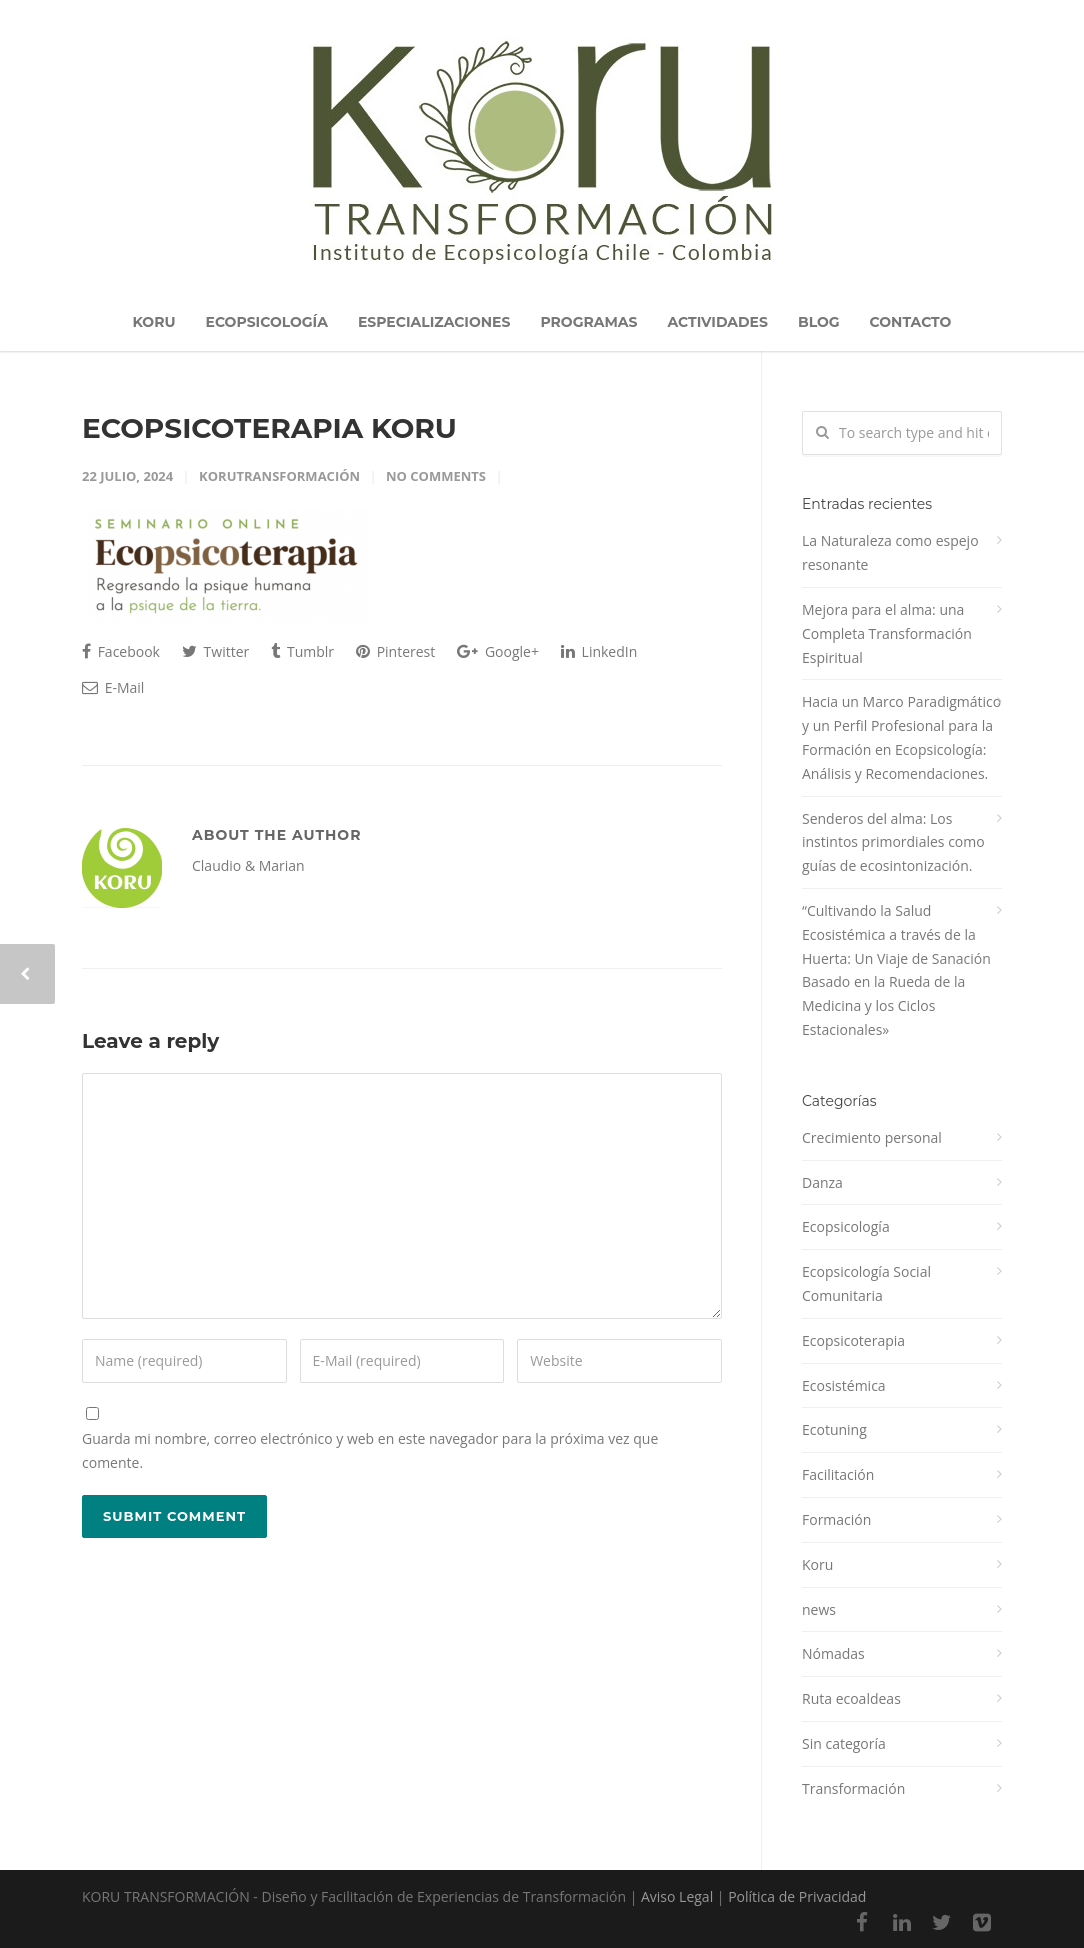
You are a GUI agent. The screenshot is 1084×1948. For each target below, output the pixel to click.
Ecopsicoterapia (853, 1340)
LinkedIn (599, 651)
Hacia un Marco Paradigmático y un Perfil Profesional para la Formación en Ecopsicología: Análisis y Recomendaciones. (901, 737)
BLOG (819, 322)
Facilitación (838, 1474)
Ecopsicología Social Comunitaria (866, 1283)
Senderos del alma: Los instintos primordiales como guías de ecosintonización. (893, 842)
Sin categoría (844, 1743)
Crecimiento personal (872, 1137)
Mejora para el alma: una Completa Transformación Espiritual (887, 633)
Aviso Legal (677, 1896)
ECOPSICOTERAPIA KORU (269, 428)
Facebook (121, 651)
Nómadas (833, 1653)
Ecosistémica (844, 1385)
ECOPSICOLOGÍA (267, 322)
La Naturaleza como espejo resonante (890, 552)
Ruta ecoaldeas (851, 1698)
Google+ (498, 651)
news (819, 1609)
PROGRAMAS (588, 322)
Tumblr (302, 651)
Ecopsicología (846, 1226)
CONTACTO (911, 322)
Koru (817, 1564)
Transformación (853, 1788)
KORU (154, 322)
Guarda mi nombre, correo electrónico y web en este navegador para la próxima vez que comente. (370, 1450)
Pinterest (395, 651)
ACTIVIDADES (717, 322)
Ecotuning (834, 1429)
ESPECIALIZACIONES (434, 322)
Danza (822, 1182)
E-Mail (113, 687)
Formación (836, 1519)
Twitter (215, 651)
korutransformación (279, 476)
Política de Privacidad (797, 1896)
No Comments (436, 476)
